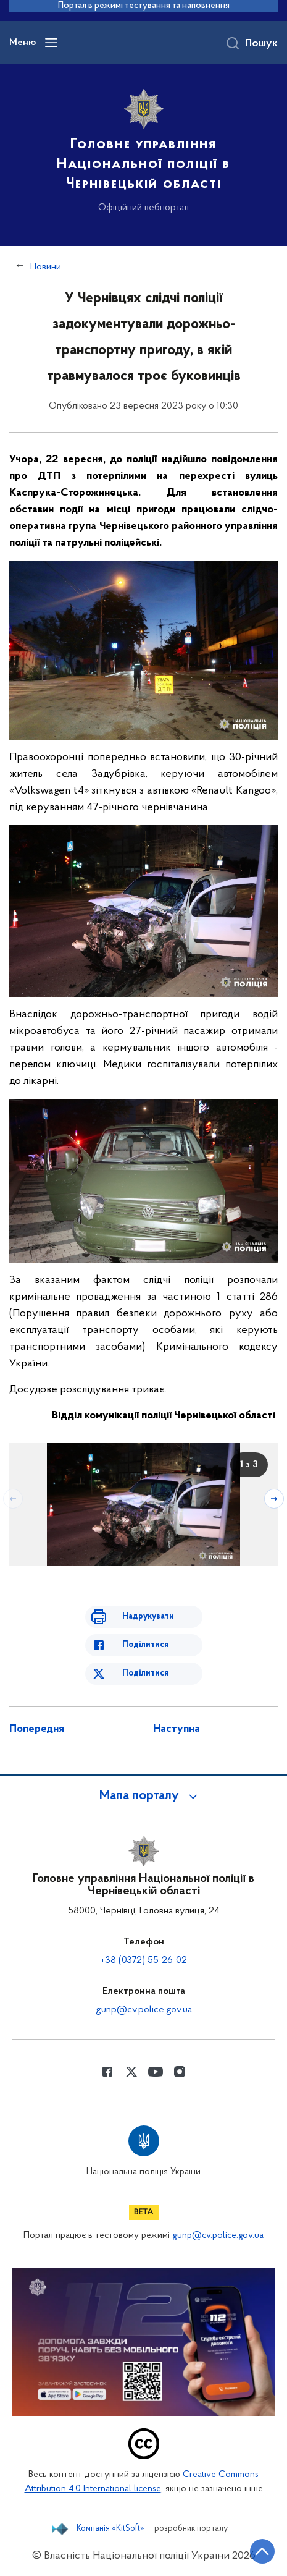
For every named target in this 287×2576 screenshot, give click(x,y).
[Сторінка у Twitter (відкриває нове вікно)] (131, 2071)
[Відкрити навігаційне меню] (51, 42)
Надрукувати (148, 1616)
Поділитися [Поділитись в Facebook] (145, 1645)
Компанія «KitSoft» (110, 2529)
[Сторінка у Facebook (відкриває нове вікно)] (107, 2071)
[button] (144, 1796)
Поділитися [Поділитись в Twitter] (145, 1673)
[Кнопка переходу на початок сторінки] (262, 2551)
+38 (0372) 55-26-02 (144, 1960)
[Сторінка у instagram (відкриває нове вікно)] (179, 2071)
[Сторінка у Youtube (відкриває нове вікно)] (155, 2071)
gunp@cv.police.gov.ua (144, 2010)
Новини (45, 267)
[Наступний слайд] (274, 1499)
